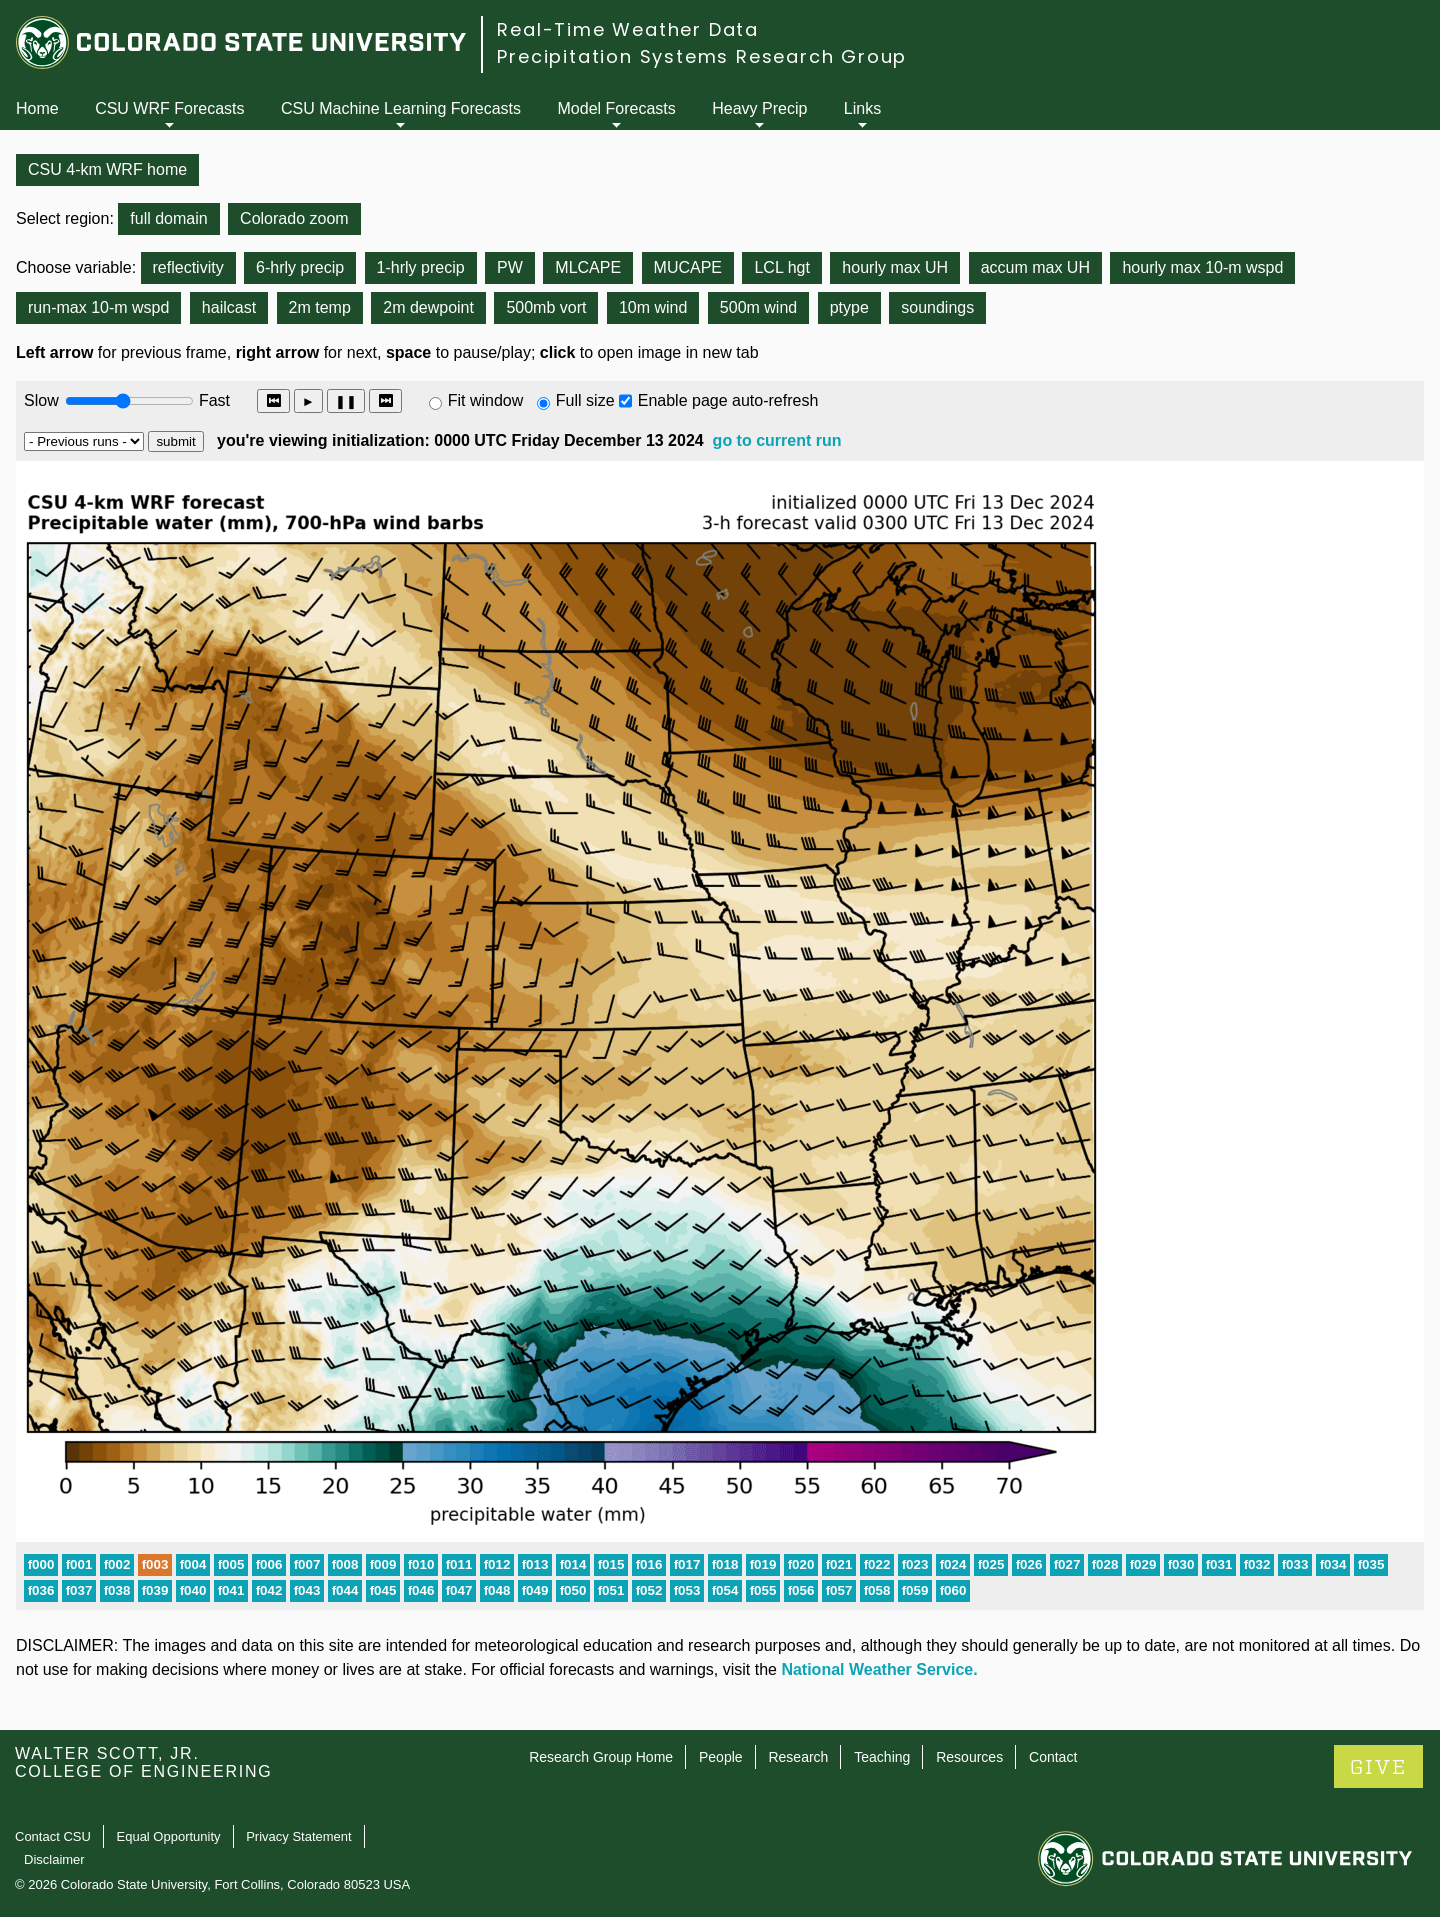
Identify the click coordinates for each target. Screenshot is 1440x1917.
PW (510, 267)
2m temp (320, 307)
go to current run (777, 440)
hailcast (229, 307)
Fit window (486, 400)
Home (37, 108)
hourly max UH (895, 267)
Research (798, 1757)
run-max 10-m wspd (98, 307)
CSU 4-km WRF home (107, 169)
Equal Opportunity (169, 1836)
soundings (937, 307)
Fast (213, 400)
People (721, 1757)
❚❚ (346, 401)
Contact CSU (53, 1836)
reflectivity (188, 267)
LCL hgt (781, 267)
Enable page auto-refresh (728, 400)
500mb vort (546, 307)
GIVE (1378, 1767)
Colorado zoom (294, 218)
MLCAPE (588, 267)
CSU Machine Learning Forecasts (401, 108)
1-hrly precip (421, 267)
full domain (168, 218)
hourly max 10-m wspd (1202, 267)
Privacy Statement (299, 1836)
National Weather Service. (879, 1669)
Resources (969, 1757)
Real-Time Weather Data (628, 29)
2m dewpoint (428, 307)
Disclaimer (54, 1859)
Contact (1053, 1757)
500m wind (758, 307)
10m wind (653, 307)
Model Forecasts (617, 108)
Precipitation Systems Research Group (702, 56)
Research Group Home (601, 1757)
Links (862, 108)
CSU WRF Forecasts (169, 108)
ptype (849, 307)
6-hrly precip (300, 267)
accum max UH (1035, 267)
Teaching (882, 1757)
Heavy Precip (759, 108)
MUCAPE (688, 267)
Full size (585, 400)
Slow (41, 400)
